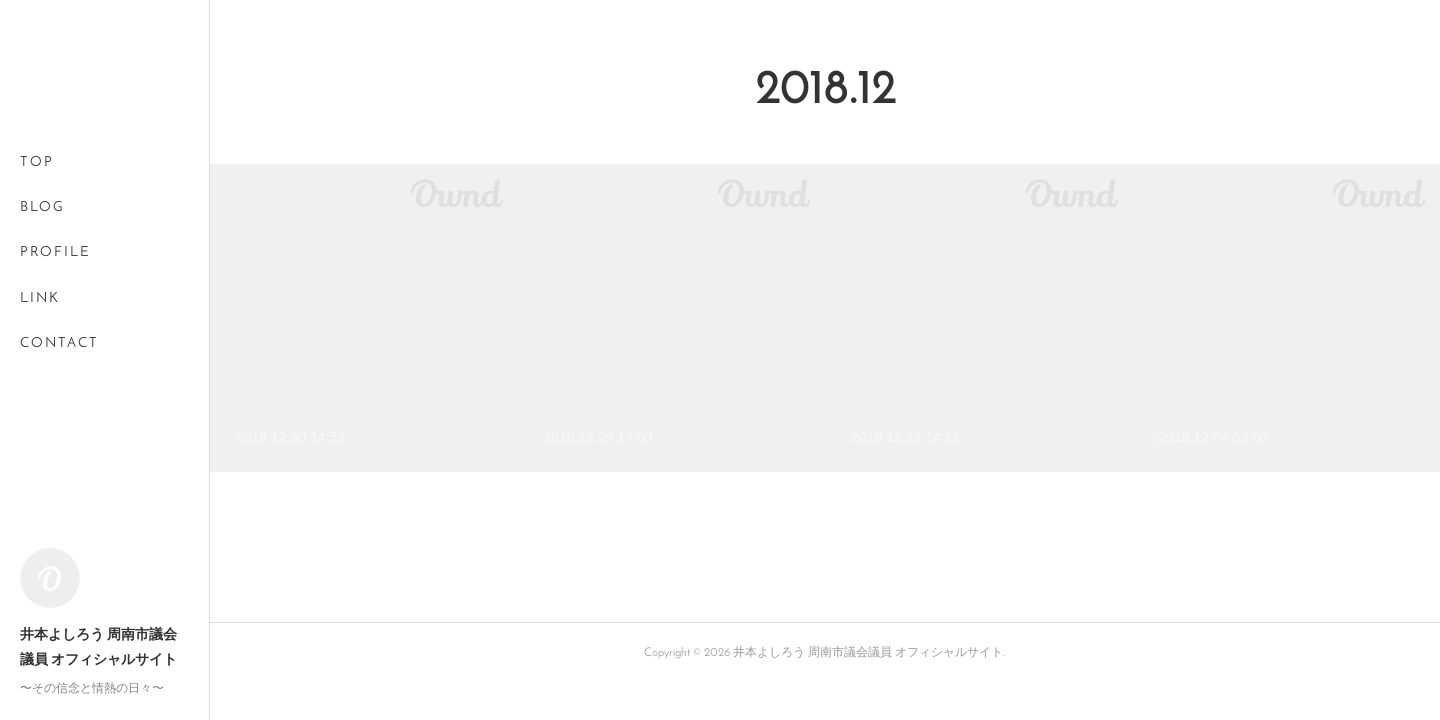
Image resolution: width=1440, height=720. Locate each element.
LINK (40, 298)
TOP (37, 162)
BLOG (42, 207)
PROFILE (55, 252)
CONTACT (59, 343)
